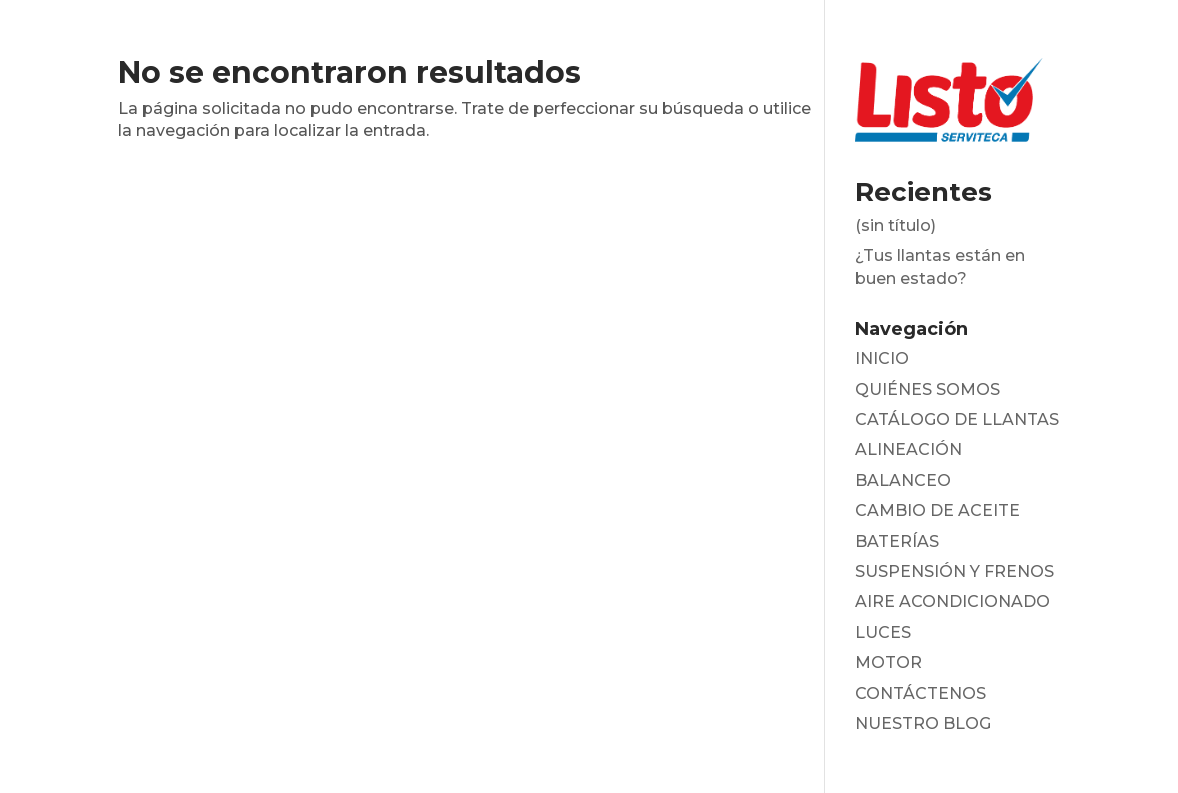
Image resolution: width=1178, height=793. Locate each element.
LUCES (883, 632)
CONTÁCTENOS (920, 693)
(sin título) (895, 225)
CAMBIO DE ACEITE (937, 510)
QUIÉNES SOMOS (927, 389)
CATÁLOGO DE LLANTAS (957, 419)
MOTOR (888, 662)
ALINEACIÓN (908, 449)
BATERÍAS (897, 541)
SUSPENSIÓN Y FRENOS (954, 571)
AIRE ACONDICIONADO (952, 601)
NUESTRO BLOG (923, 723)
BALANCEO (903, 480)
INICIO (882, 358)
